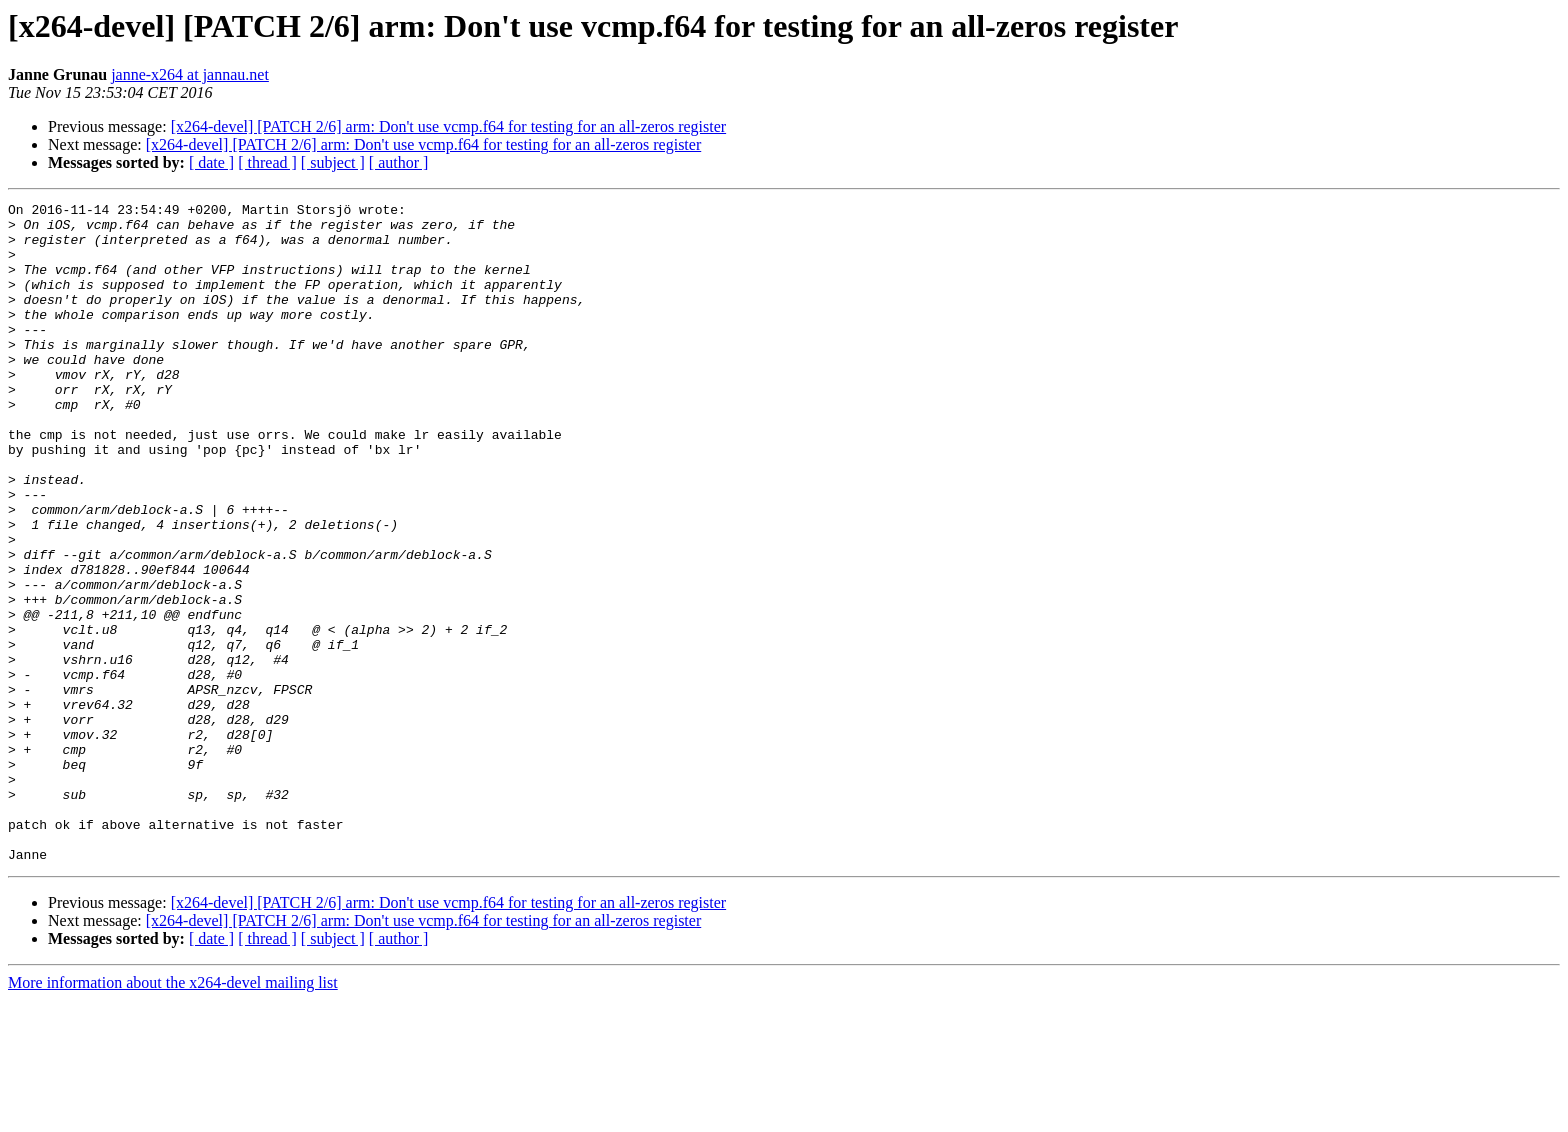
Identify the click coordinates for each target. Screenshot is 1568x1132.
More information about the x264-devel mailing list (173, 1114)
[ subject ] (333, 162)
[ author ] (399, 162)
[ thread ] (267, 162)
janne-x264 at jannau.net (190, 74)
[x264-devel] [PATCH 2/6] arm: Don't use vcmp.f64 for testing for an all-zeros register (448, 126)
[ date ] (211, 162)
